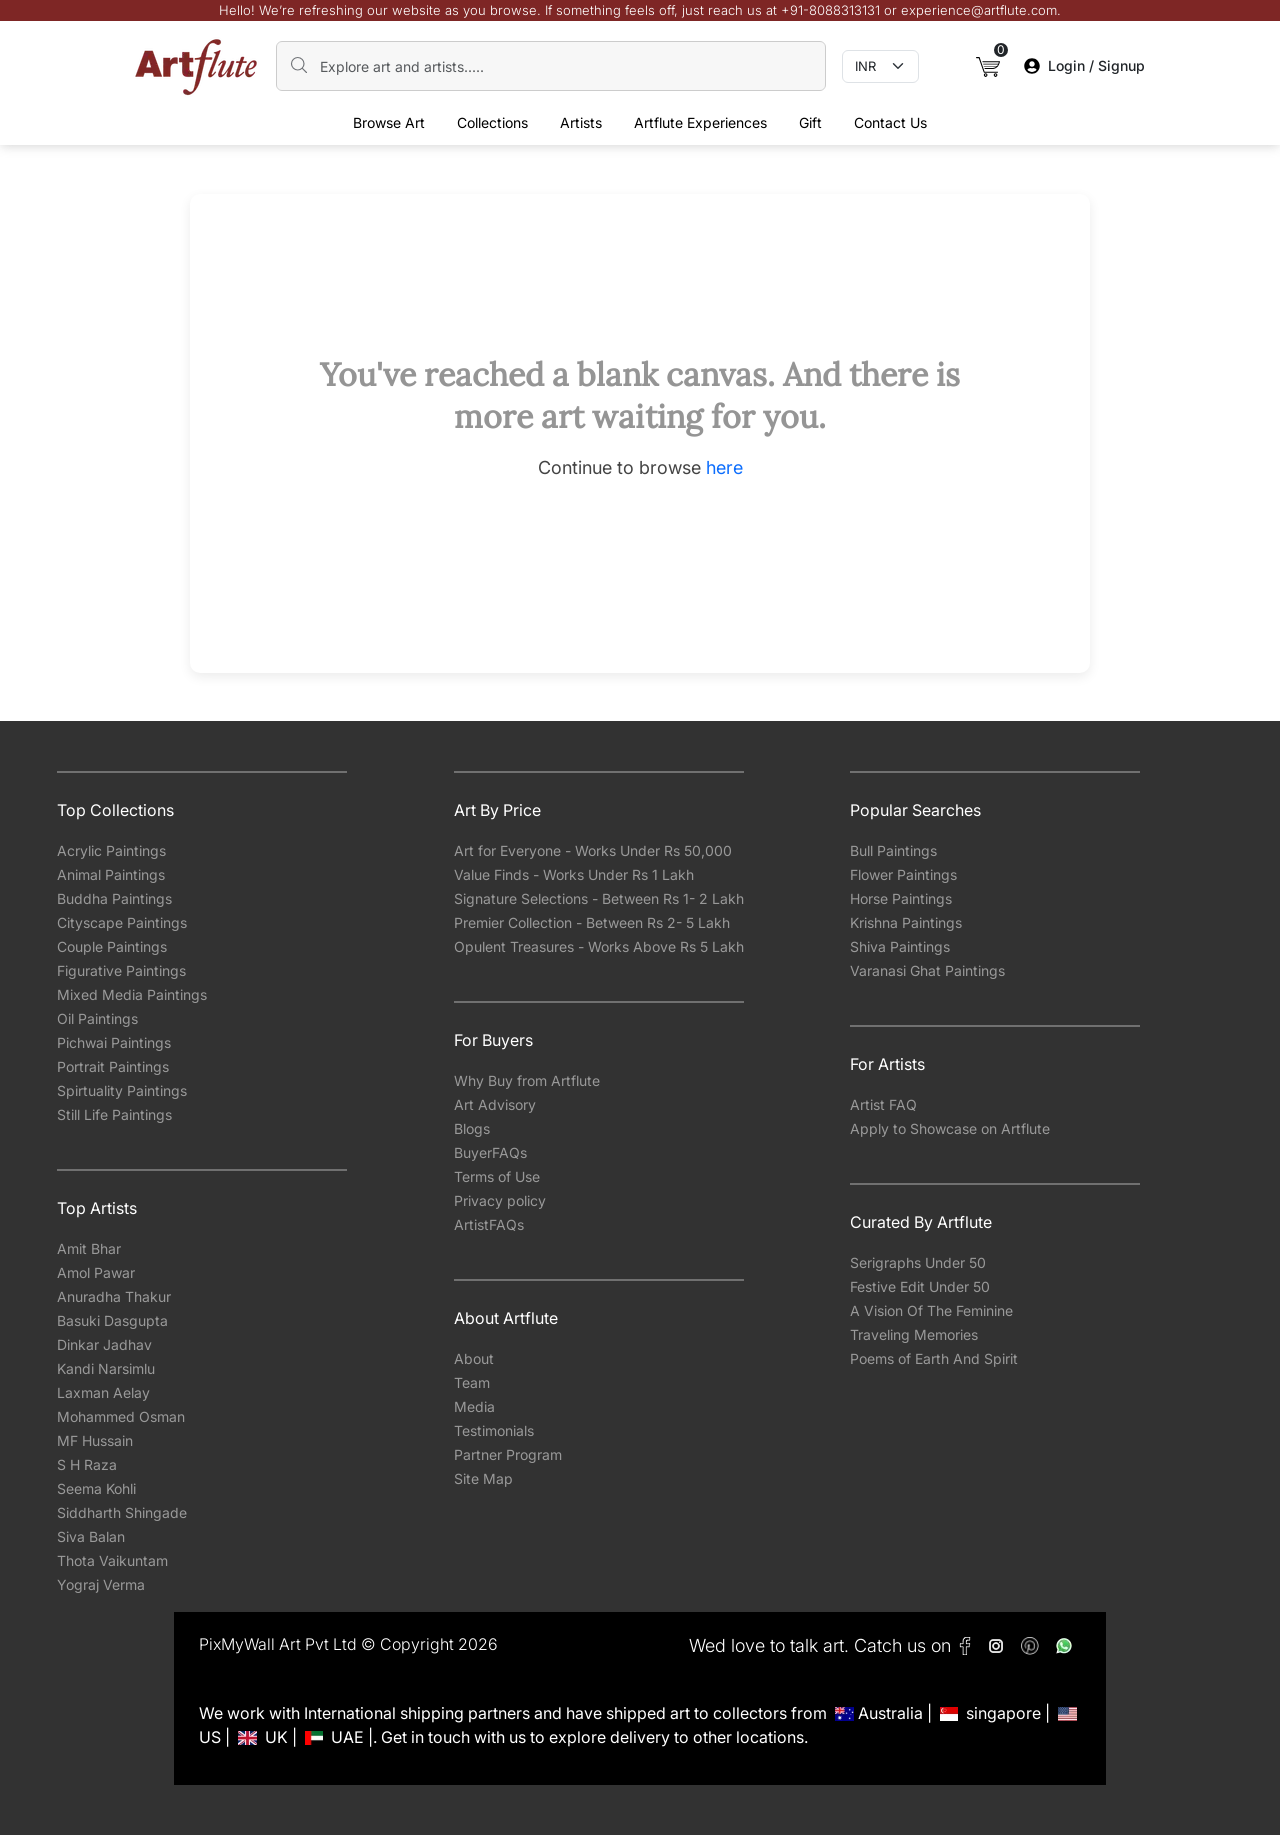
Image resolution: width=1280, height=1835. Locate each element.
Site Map (483, 1478)
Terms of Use (497, 1176)
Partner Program (508, 1454)
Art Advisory (495, 1104)
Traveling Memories (914, 1334)
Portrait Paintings (113, 1066)
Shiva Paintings (900, 946)
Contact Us (890, 122)
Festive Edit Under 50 (920, 1286)
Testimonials (494, 1430)
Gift (810, 122)
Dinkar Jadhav (104, 1344)
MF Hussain (95, 1440)
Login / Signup (1084, 65)
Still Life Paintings (114, 1114)
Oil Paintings (97, 1018)
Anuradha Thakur (114, 1296)
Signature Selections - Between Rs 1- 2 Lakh (599, 898)
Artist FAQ (883, 1104)
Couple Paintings (112, 946)
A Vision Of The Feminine (931, 1310)
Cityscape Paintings (122, 922)
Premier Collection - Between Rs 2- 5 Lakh (592, 922)
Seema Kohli (96, 1488)
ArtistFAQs (489, 1224)
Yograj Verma (101, 1584)
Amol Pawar (96, 1272)
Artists (581, 122)
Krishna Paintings (906, 922)
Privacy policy (500, 1200)
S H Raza (87, 1464)
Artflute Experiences (700, 122)
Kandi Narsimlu (106, 1368)
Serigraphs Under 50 (918, 1262)
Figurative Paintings (121, 970)
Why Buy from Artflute (527, 1080)
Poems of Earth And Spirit (934, 1358)
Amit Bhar (89, 1248)
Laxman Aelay (103, 1392)
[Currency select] (880, 67)
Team (472, 1382)
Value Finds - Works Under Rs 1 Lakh (574, 874)
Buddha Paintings (114, 898)
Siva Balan (91, 1536)
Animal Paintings (111, 874)
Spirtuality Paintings (122, 1090)
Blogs (472, 1128)
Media (474, 1406)
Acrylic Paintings (111, 850)
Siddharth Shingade (122, 1512)
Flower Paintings (903, 874)
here (724, 467)
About (474, 1358)
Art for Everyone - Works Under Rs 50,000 (593, 850)
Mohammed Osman (121, 1416)
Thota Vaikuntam (112, 1560)
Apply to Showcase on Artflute (950, 1128)
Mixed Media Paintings (132, 994)
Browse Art (389, 122)
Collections (492, 122)
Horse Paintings (901, 898)
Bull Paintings (893, 850)
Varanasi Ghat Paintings (927, 970)
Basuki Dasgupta (112, 1320)
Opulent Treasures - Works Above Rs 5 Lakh (599, 946)
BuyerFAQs (490, 1152)
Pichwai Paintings (114, 1042)
